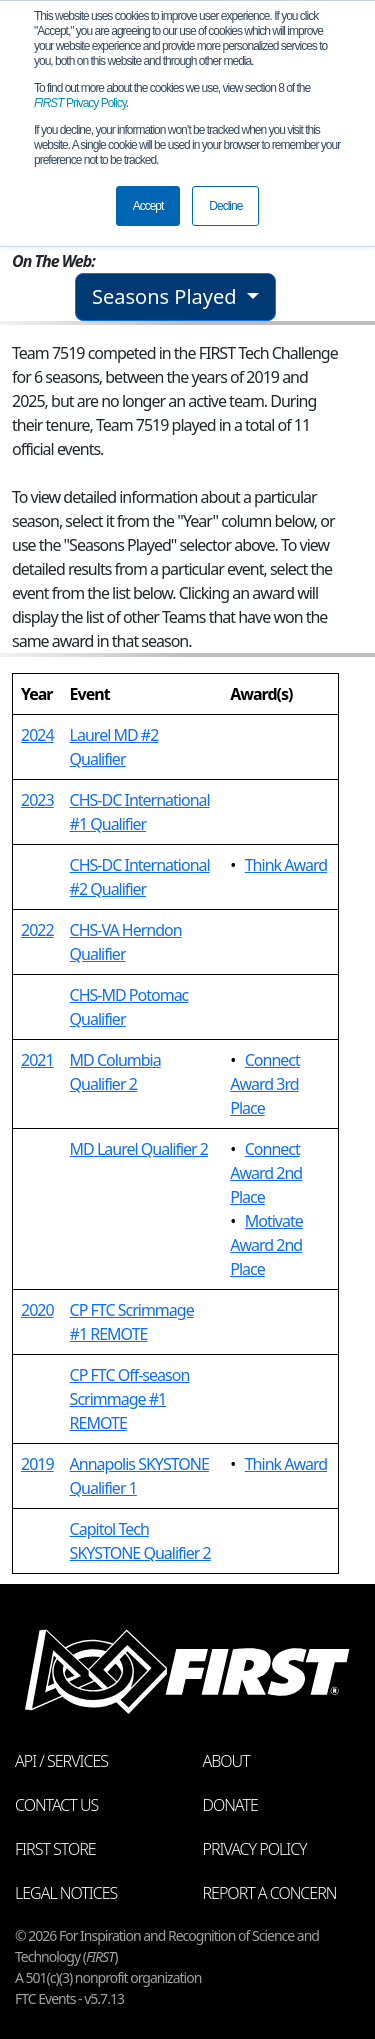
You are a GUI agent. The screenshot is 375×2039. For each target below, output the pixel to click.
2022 (37, 930)
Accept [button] (148, 206)
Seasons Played (167, 296)
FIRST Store (55, 1849)
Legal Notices (66, 1893)
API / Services (61, 1761)
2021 (37, 1060)
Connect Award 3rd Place (265, 1084)
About (226, 1761)
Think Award (286, 865)
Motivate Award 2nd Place (266, 1245)
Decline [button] (225, 206)
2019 (37, 1464)
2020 (37, 1310)
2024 (37, 735)
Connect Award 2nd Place (266, 1173)
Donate (230, 1805)
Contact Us (56, 1805)
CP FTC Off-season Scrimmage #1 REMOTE (130, 1399)
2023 (37, 800)
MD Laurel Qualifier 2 (139, 1149)
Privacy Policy (80, 103)
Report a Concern (270, 1893)
